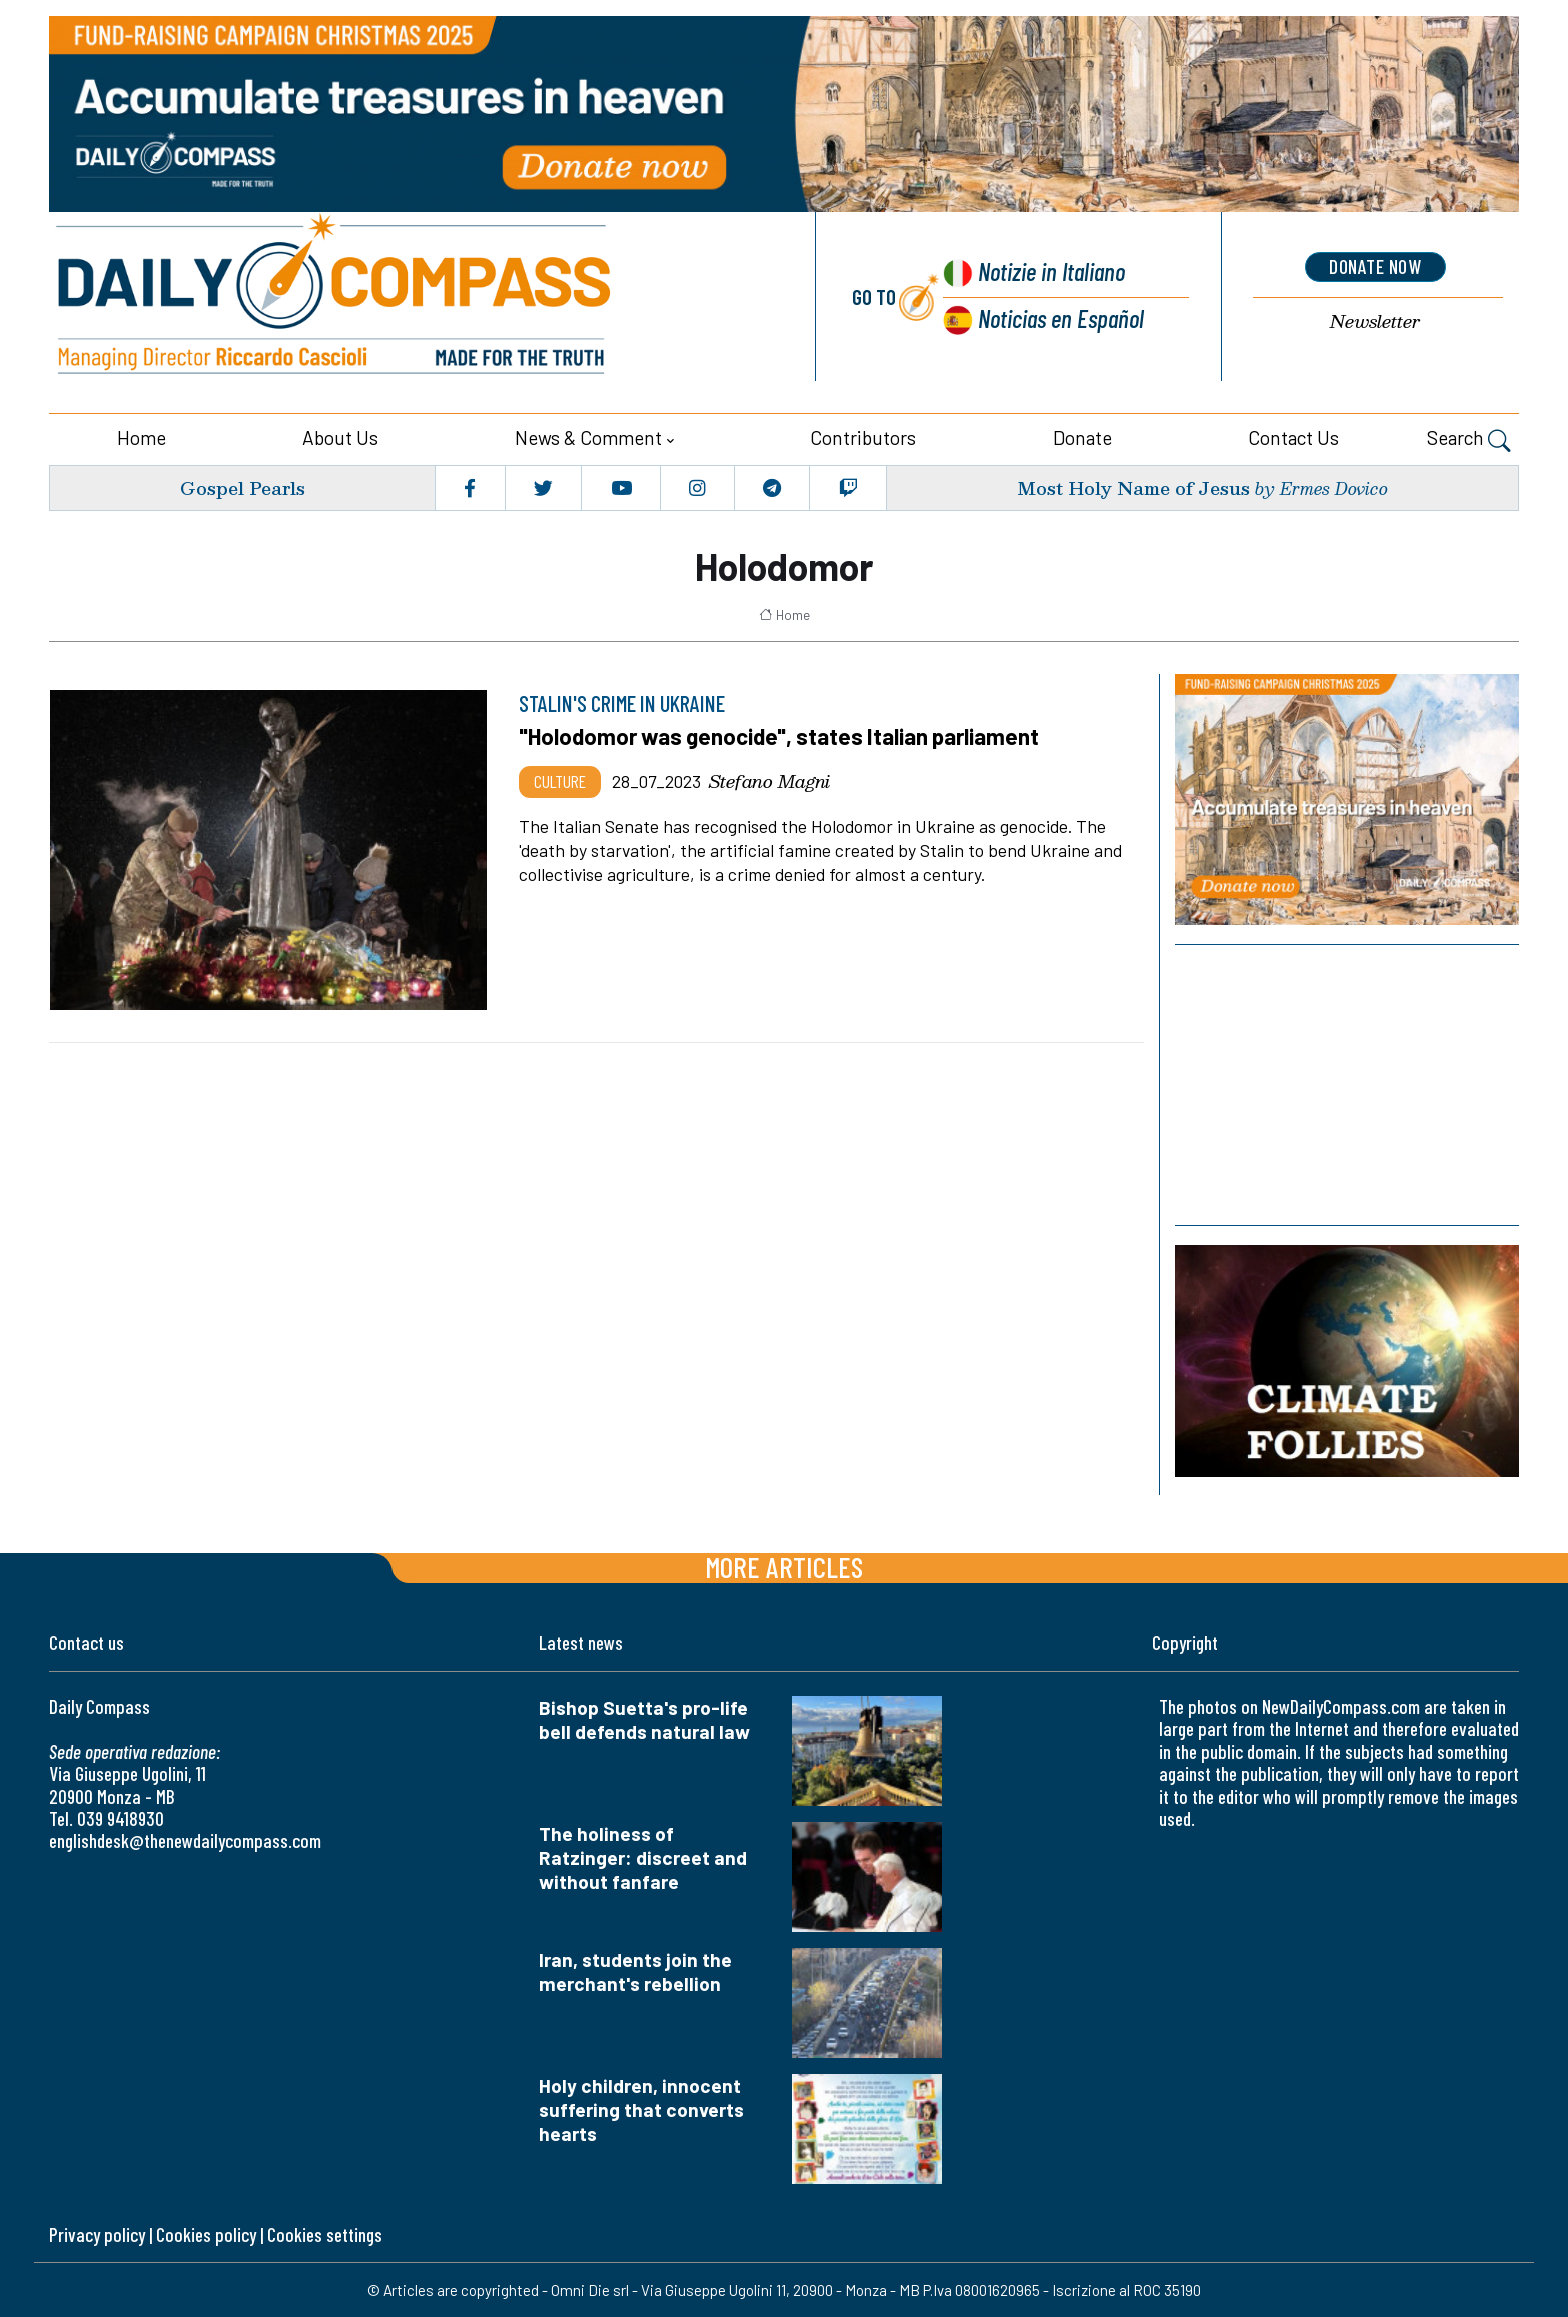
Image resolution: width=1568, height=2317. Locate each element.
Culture (560, 781)
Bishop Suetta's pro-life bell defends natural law (644, 1719)
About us (340, 437)
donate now (1375, 267)
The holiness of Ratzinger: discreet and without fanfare (643, 1856)
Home (141, 437)
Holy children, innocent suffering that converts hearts (641, 2108)
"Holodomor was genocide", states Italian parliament (782, 736)
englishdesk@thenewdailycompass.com (185, 1840)
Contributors (863, 437)
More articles (784, 1566)
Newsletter (1375, 320)
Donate (1082, 437)
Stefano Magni (769, 781)
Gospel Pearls (242, 486)
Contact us (1293, 437)
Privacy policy (97, 2233)
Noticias (1061, 316)
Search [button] (1469, 440)
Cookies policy (206, 2233)
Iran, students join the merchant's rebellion (635, 1970)
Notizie (1050, 270)
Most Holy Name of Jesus (1133, 486)
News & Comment (588, 437)
